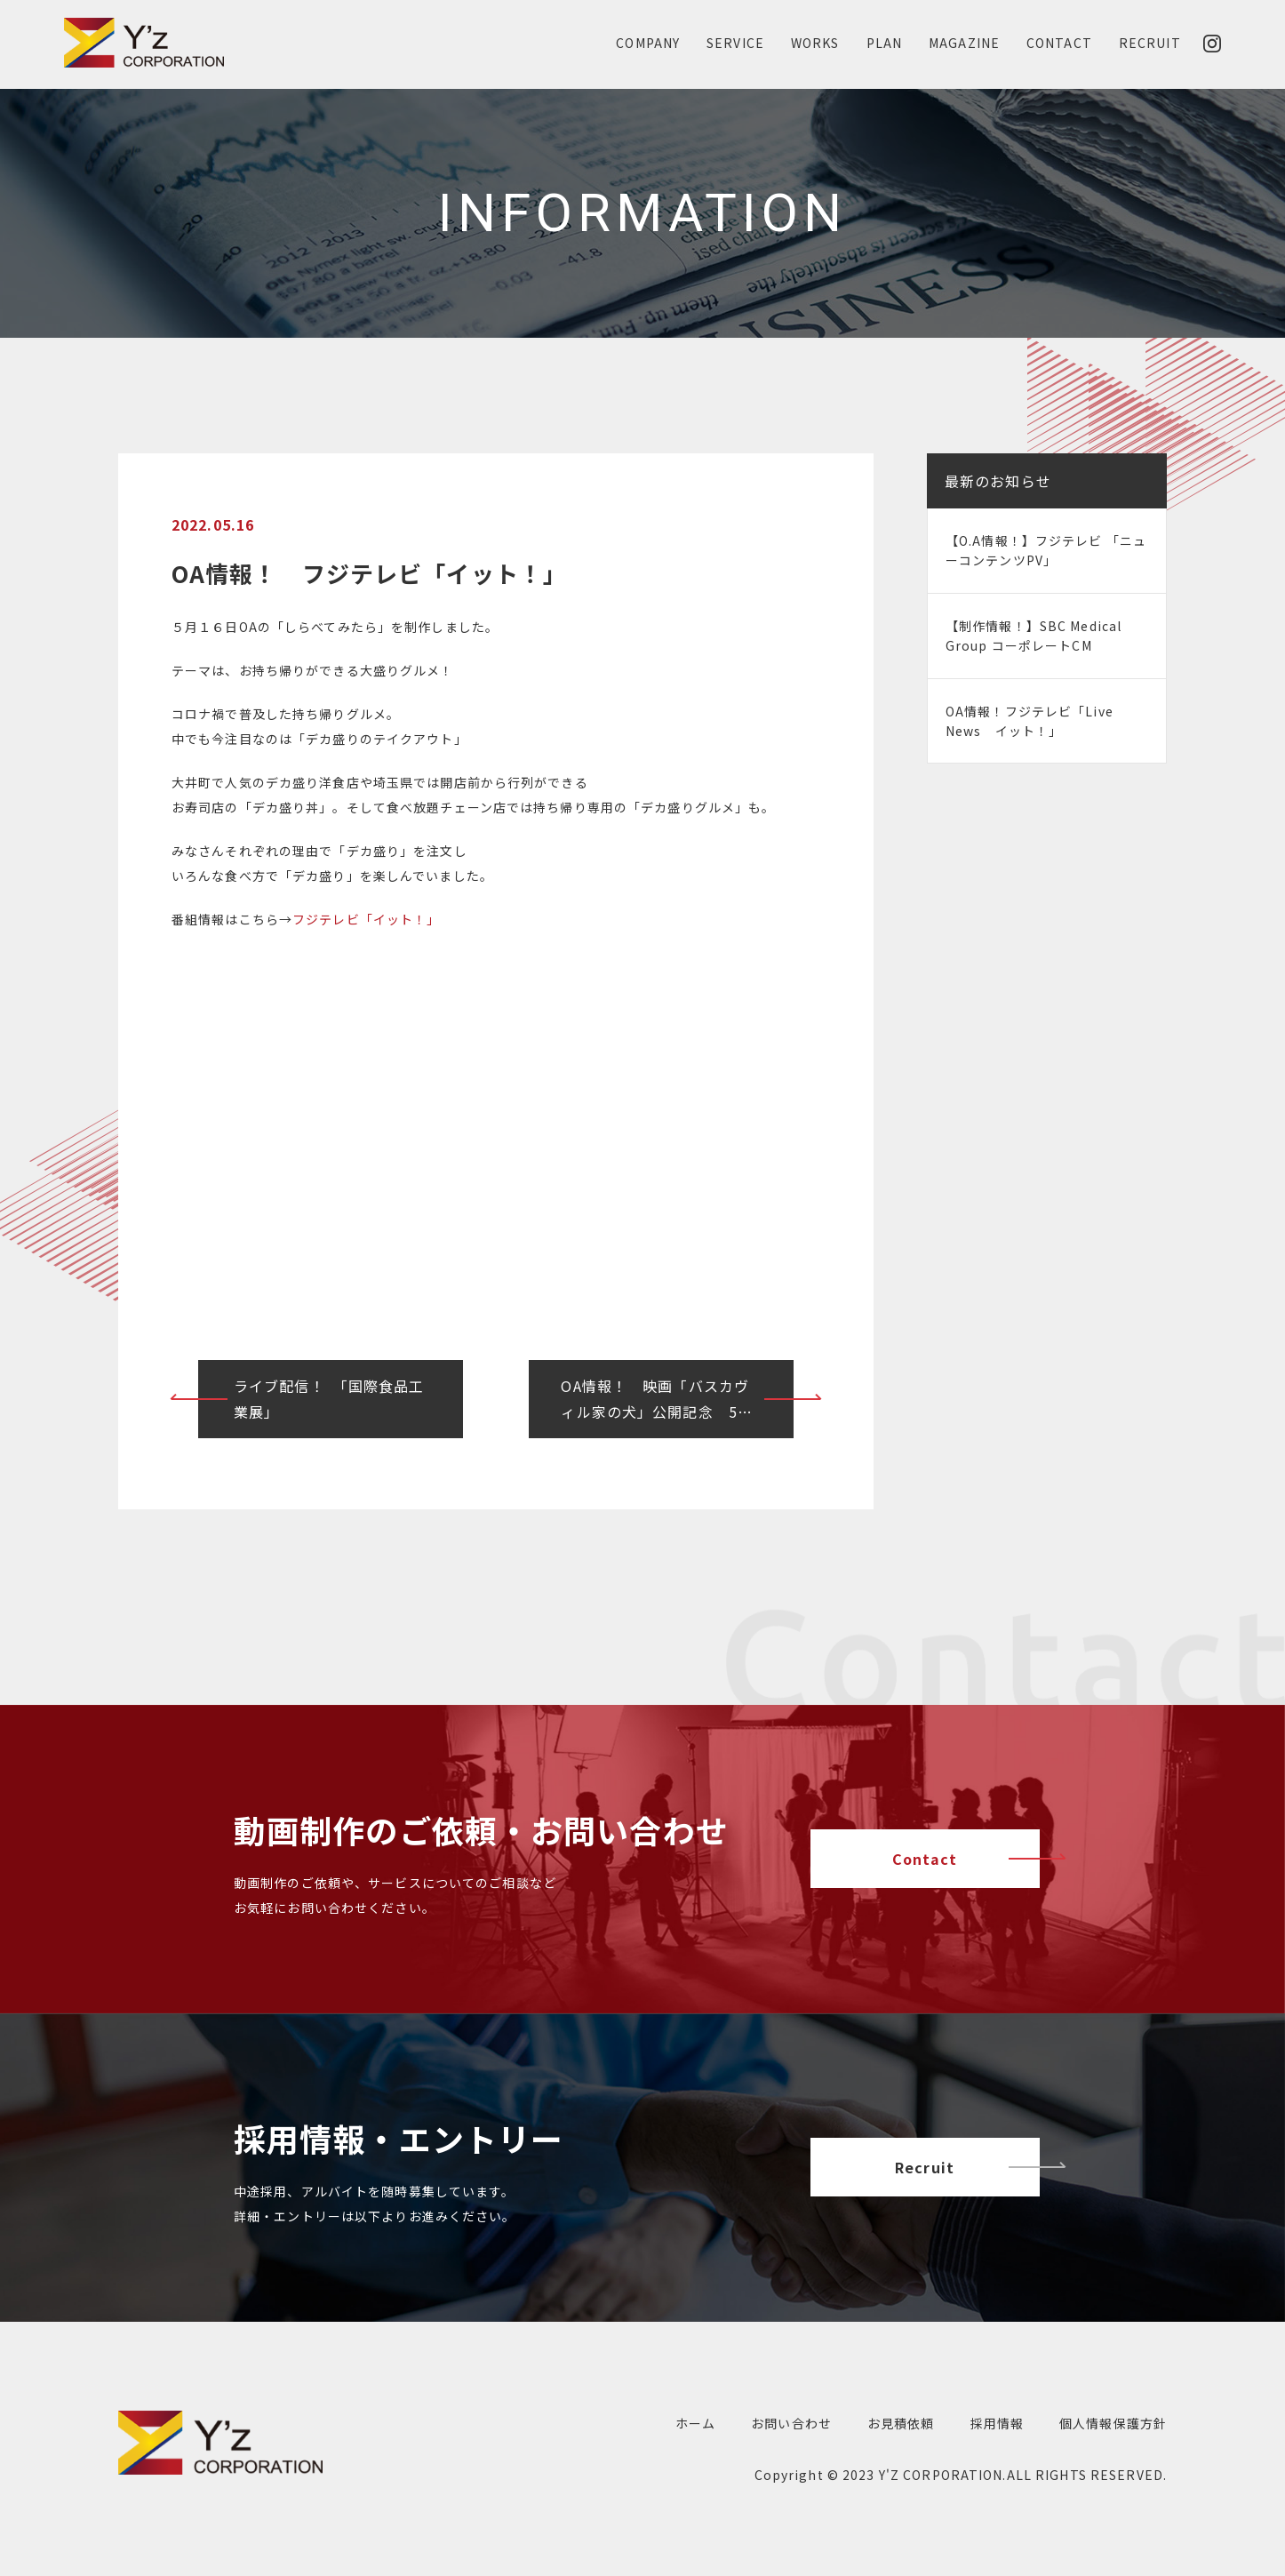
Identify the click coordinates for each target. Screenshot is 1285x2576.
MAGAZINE (964, 43)
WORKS (815, 43)
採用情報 (997, 2423)
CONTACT (1059, 43)
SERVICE (735, 43)
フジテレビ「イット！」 (366, 919)
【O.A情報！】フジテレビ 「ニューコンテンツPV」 (1046, 550)
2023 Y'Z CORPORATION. (924, 2475)
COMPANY (648, 43)
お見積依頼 (901, 2423)
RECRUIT (1150, 43)
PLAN (884, 43)
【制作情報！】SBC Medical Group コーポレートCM (1033, 635)
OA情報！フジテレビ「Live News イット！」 (1029, 721)
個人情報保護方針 (1113, 2423)
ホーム (695, 2423)
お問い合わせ (791, 2423)
